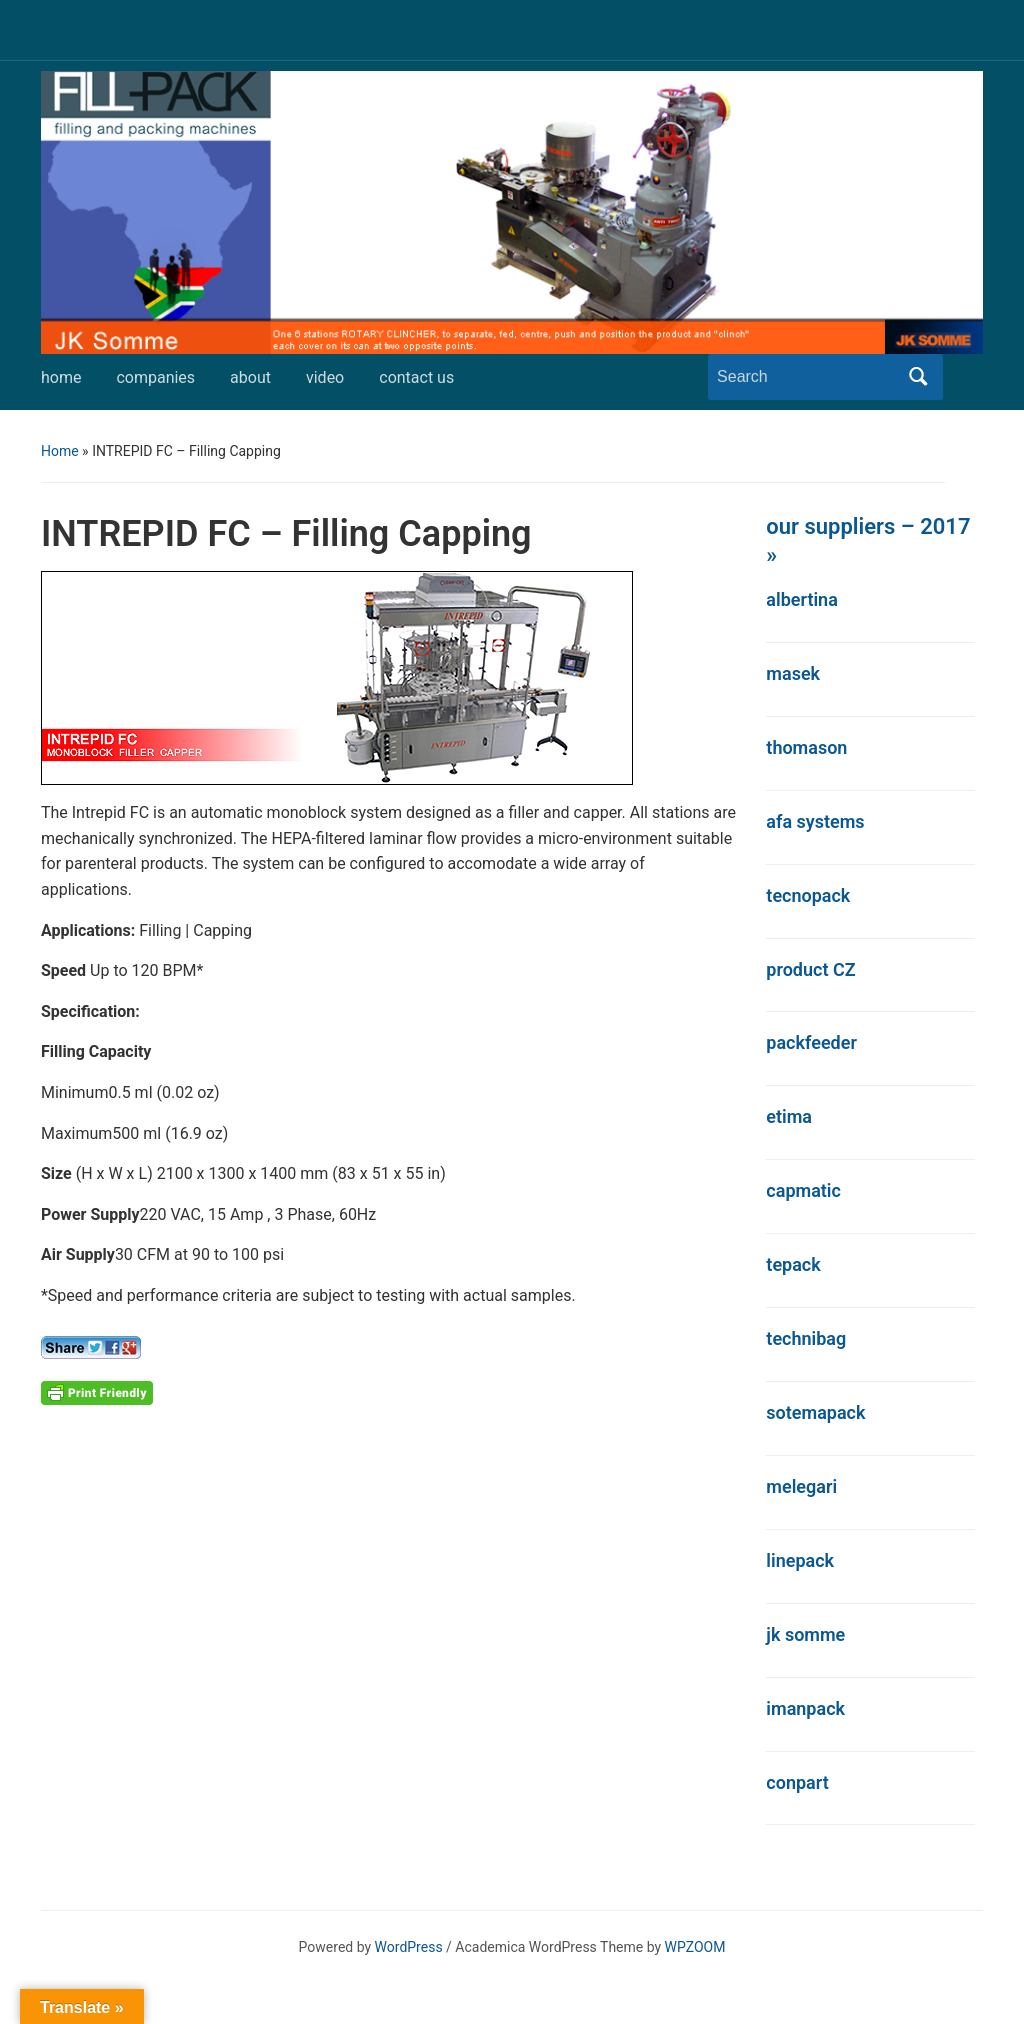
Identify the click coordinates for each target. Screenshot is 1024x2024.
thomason (806, 747)
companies (155, 377)
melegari (801, 1486)
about (250, 377)
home (61, 377)
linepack (800, 1560)
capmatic (803, 1190)
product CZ (810, 969)
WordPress (409, 1947)
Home (60, 451)
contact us (416, 377)
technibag (806, 1338)
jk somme (805, 1634)
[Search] (807, 377)
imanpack (805, 1708)
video (325, 377)
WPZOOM (695, 1947)
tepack (793, 1264)
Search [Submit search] (918, 377)
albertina (802, 599)
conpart (797, 1782)
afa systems (815, 821)
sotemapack (815, 1412)
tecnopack (808, 895)
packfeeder (811, 1042)
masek (793, 673)
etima (789, 1116)
